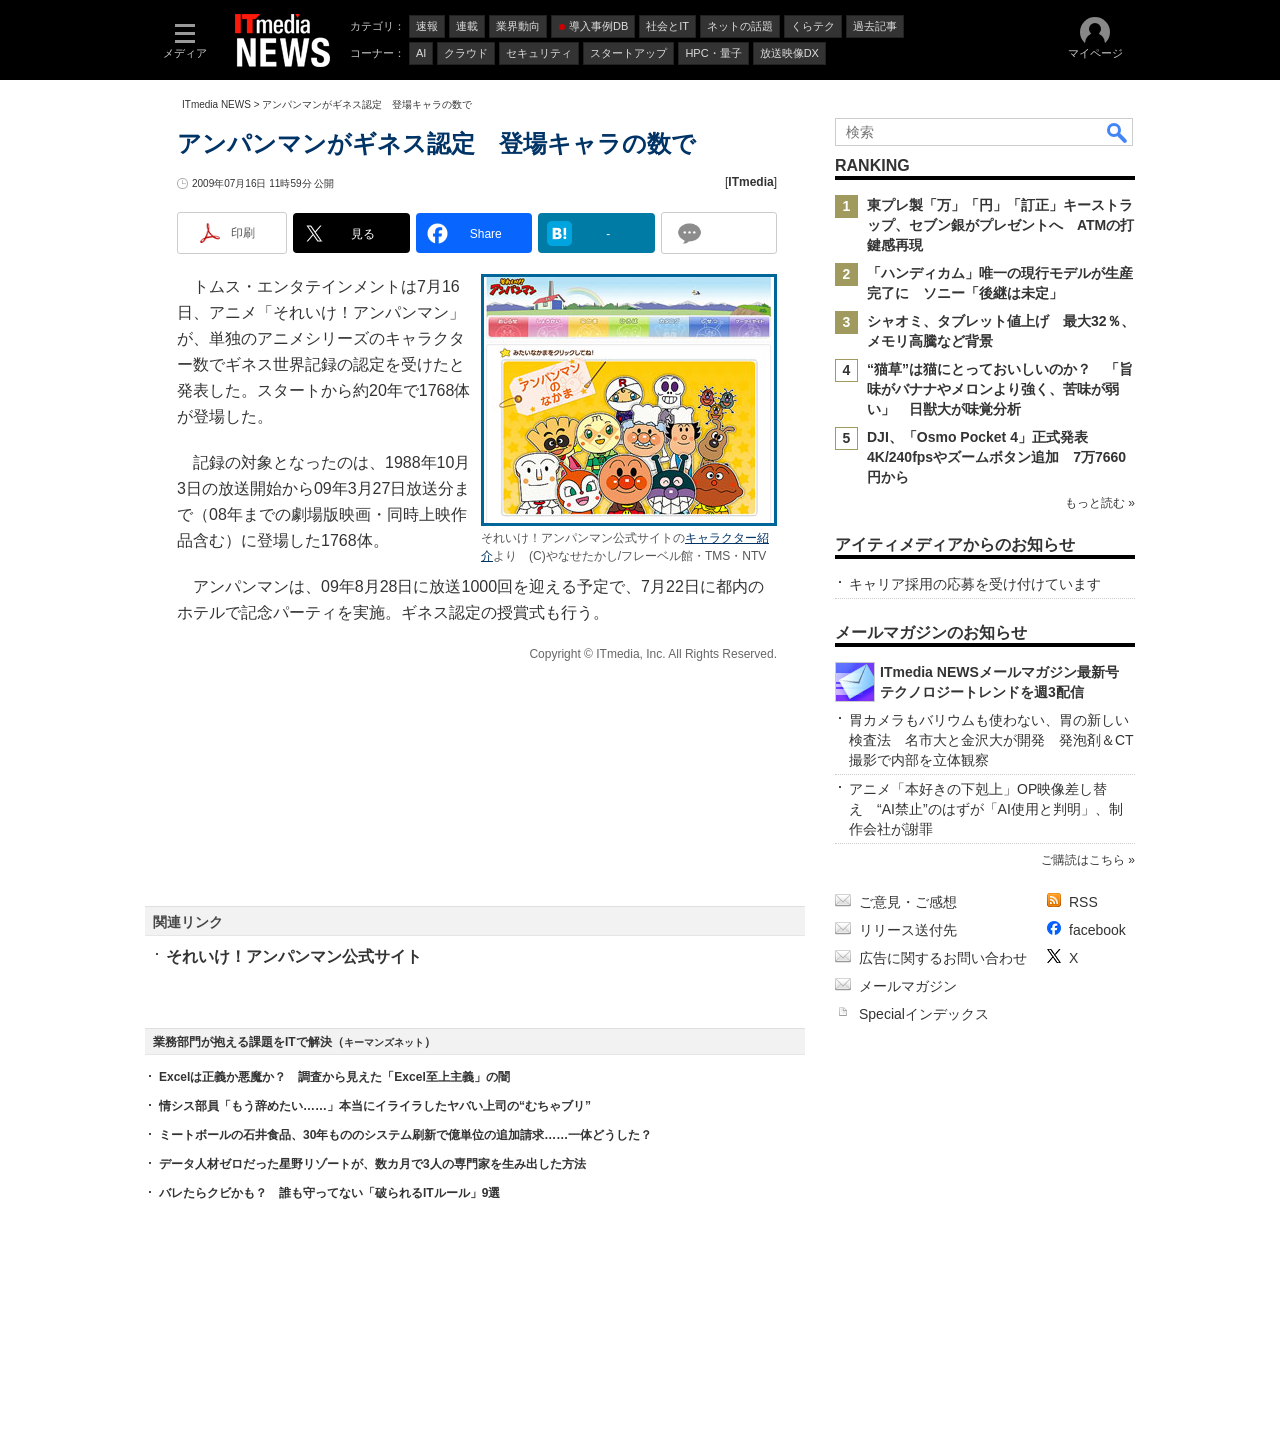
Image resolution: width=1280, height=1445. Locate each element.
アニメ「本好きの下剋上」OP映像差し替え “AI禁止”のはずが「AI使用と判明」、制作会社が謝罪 (986, 809)
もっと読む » (1100, 503)
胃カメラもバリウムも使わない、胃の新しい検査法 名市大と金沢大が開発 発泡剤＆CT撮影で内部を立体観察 (991, 740)
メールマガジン (908, 986)
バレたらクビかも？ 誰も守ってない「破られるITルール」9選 (329, 1193)
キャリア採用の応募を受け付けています (975, 584)
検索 (1118, 132)
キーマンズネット (384, 1042)
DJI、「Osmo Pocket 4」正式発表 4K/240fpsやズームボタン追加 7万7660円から (996, 457)
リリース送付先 (908, 930)
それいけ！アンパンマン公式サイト (294, 956)
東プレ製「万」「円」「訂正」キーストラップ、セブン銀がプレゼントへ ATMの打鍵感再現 (1000, 225)
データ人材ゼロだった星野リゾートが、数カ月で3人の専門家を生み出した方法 (372, 1164)
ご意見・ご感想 (908, 902)
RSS (1083, 902)
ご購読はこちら (1083, 860)
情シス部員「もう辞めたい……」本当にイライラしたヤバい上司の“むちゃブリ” (375, 1106)
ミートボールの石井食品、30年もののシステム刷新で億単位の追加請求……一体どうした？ (405, 1135)
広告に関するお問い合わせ (943, 958)
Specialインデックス (924, 1014)
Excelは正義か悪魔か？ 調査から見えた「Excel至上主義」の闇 (334, 1077)
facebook (1097, 930)
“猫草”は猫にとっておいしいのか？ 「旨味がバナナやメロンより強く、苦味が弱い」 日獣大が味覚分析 (1000, 389)
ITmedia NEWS (216, 104)
